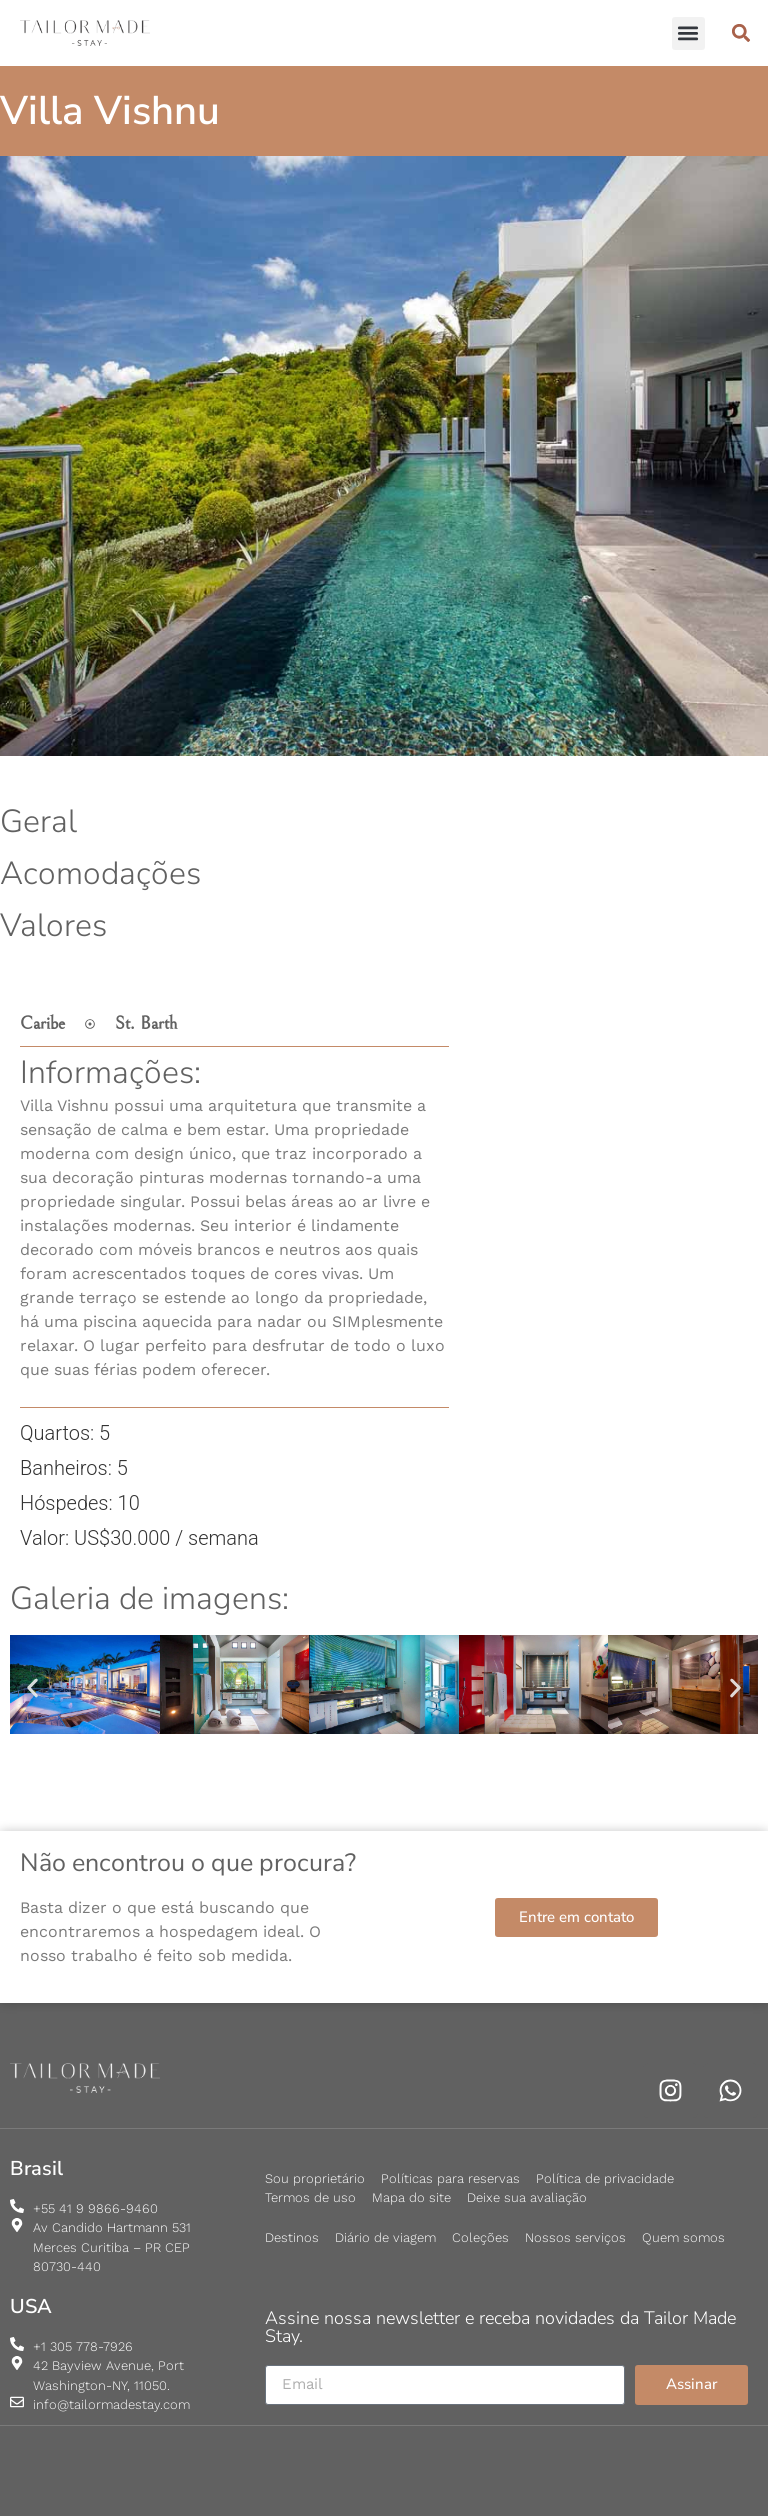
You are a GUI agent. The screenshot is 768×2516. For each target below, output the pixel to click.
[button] (688, 33)
